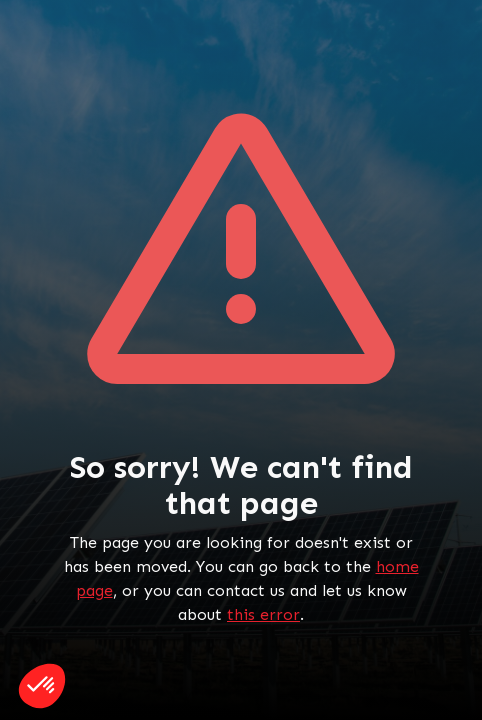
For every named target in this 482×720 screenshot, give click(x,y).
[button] (42, 686)
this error (263, 614)
